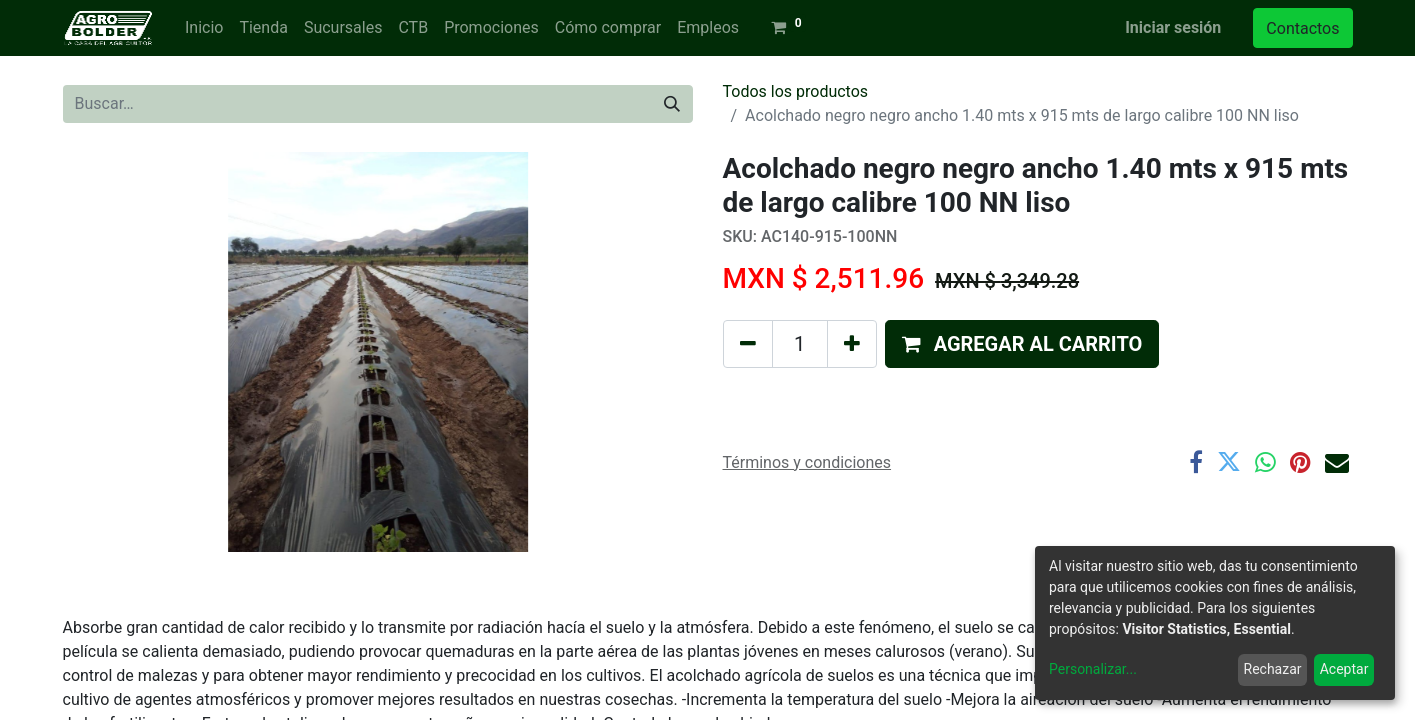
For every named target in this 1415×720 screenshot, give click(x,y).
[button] (1022, 344)
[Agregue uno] (852, 344)
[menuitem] (204, 28)
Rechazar (1273, 669)
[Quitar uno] (748, 344)
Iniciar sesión (1173, 27)
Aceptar (1344, 669)
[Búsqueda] (672, 104)
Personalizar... (1093, 669)
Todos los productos (796, 91)
